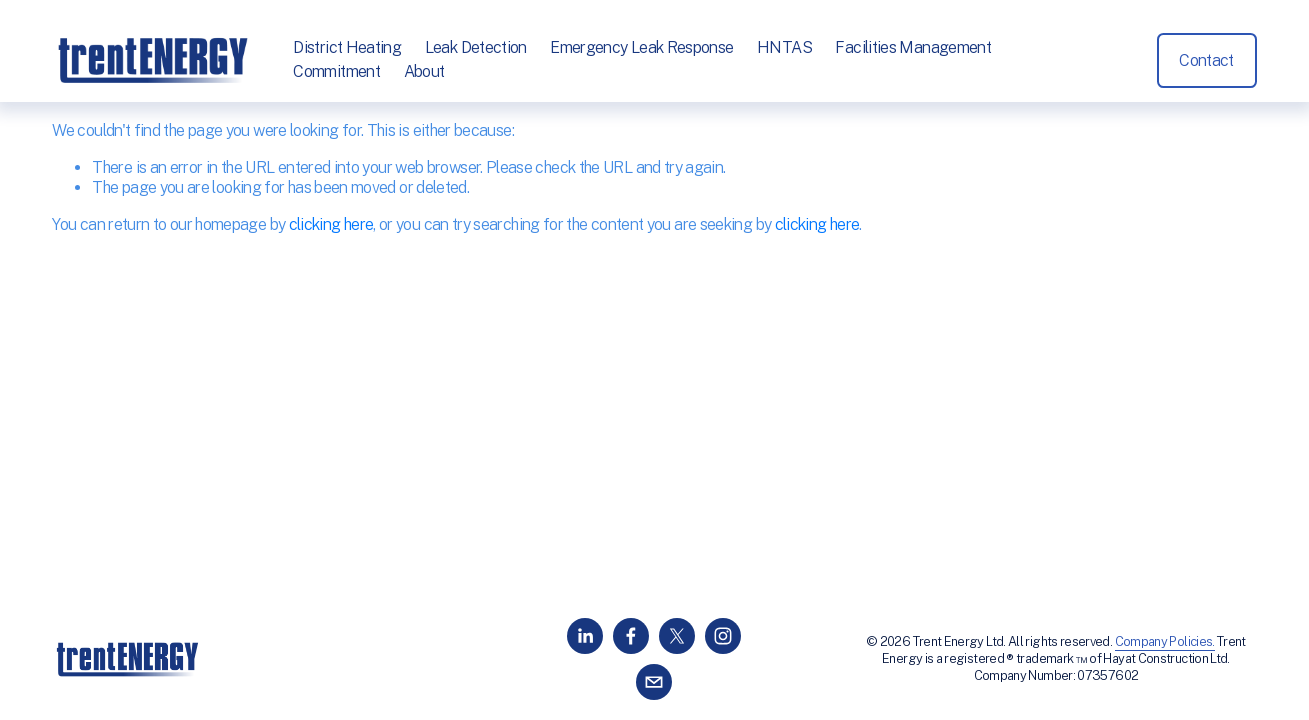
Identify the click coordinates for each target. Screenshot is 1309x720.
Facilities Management (913, 47)
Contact (1206, 60)
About (424, 71)
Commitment (336, 71)
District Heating (347, 47)
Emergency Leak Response (641, 47)
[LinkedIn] (585, 636)
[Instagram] (723, 636)
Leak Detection (476, 47)
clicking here (331, 224)
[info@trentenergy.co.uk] (654, 682)
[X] (677, 636)
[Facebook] (631, 636)
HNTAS (784, 47)
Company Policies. (1165, 641)
